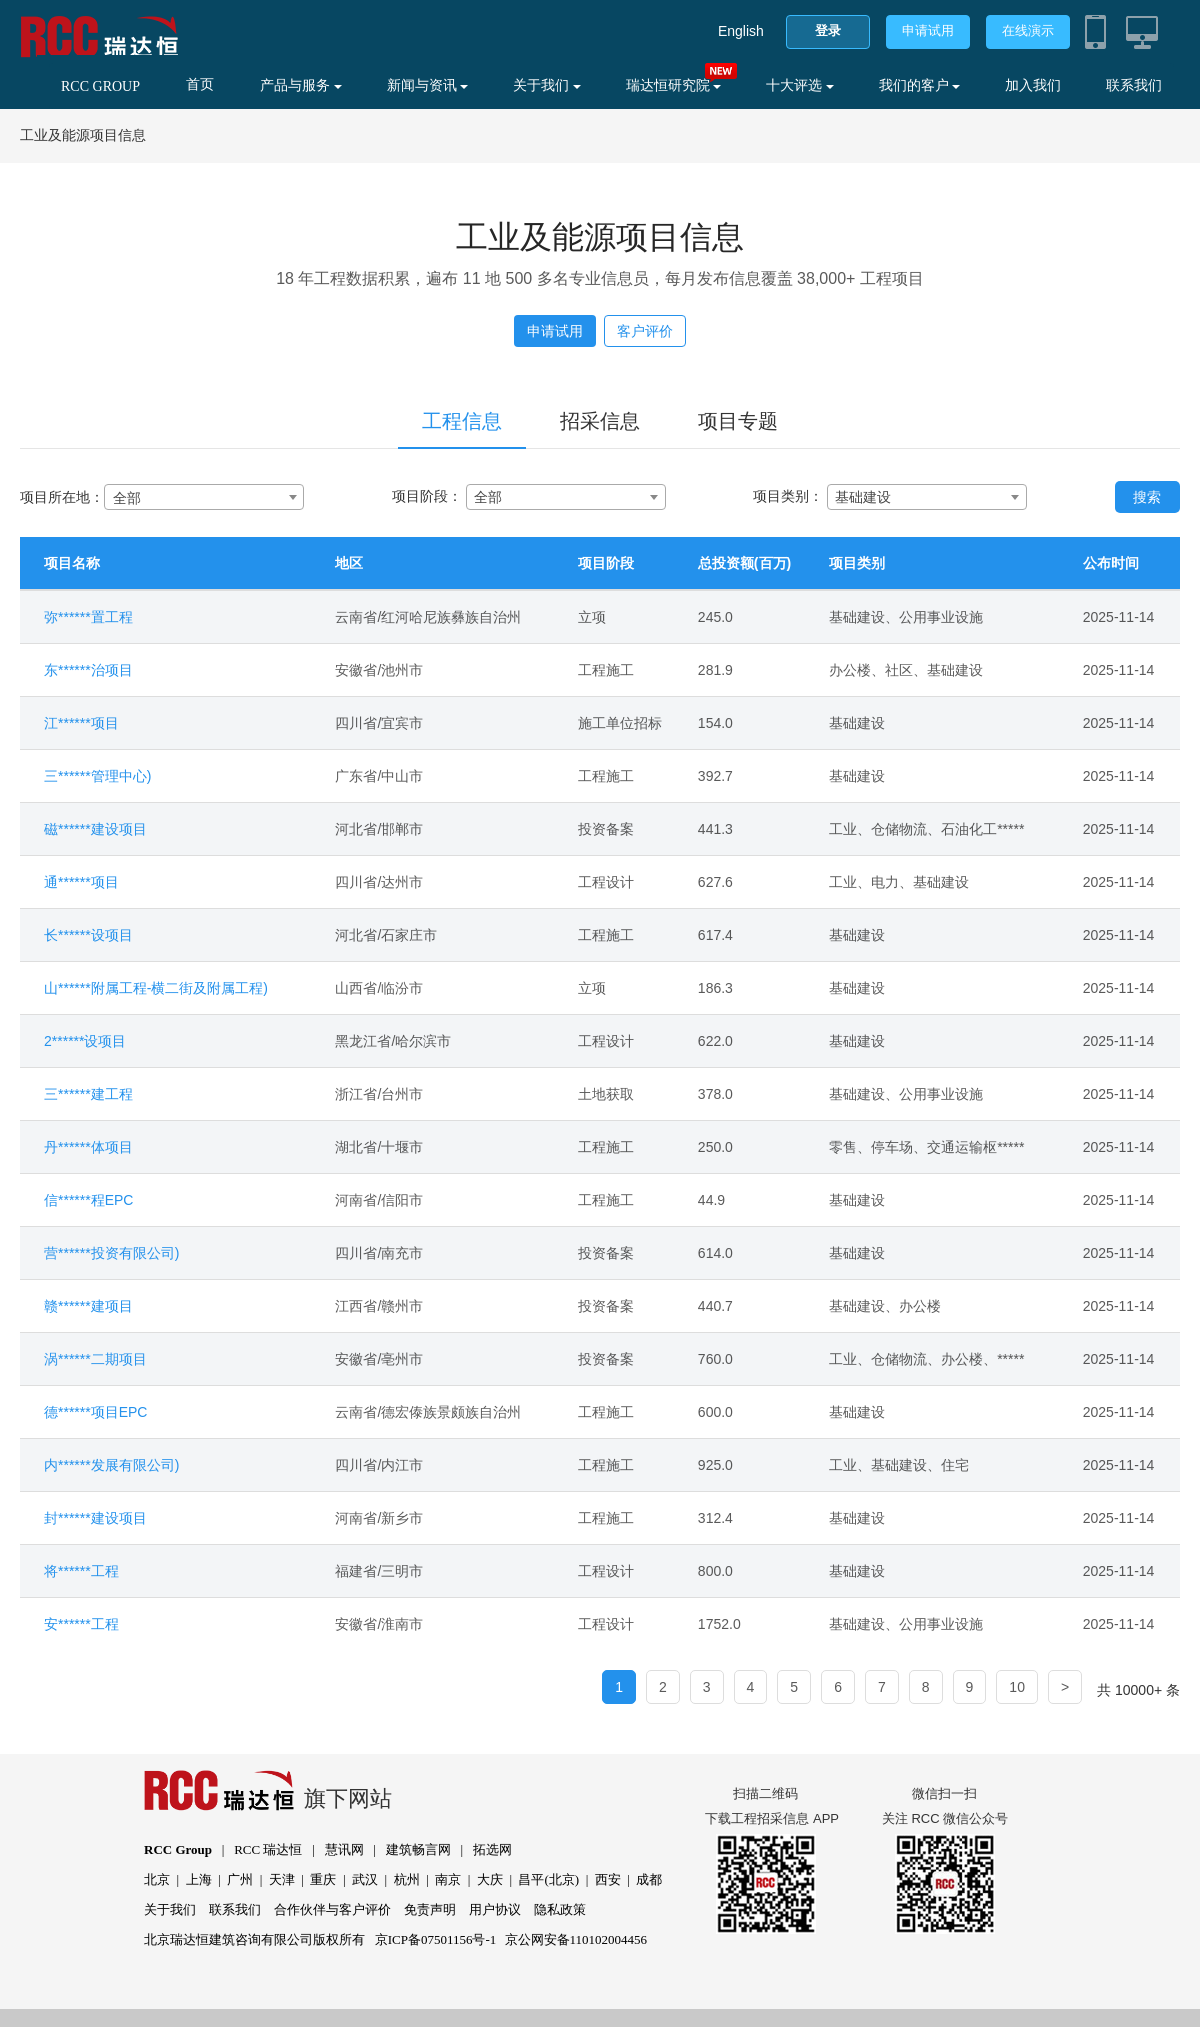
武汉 (365, 1879)
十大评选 (800, 85)
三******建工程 (88, 1094)
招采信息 (600, 421)
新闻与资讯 (428, 85)
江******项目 (81, 723)
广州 (240, 1879)
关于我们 (547, 85)
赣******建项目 (88, 1306)
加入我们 (1033, 85)
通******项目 (81, 882)
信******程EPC (88, 1200)
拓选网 (492, 1849)
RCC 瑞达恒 (268, 1849)
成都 (649, 1879)
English (741, 31)
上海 (199, 1879)
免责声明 (430, 1909)
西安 (608, 1879)
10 (1017, 1687)
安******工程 (81, 1624)
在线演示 (1028, 30)
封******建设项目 (95, 1518)
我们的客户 (920, 85)
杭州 (407, 1879)
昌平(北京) (548, 1879)
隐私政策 (560, 1909)
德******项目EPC (95, 1412)
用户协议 (495, 1909)
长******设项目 (88, 935)
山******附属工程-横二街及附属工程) (156, 988)
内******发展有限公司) (111, 1465)
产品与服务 (301, 85)
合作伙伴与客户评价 (332, 1909)
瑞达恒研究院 (674, 85)
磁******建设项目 (95, 829)
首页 (200, 84)
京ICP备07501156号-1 (436, 1939)
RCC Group (178, 1849)
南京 (448, 1879)
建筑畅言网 (418, 1849)
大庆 (490, 1879)
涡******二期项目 (95, 1359)
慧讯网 (344, 1849)
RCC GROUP (100, 86)
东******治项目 (88, 670)
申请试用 (928, 30)
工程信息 (462, 421)
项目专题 (738, 421)
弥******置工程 (88, 617)
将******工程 (81, 1571)
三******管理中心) (97, 776)
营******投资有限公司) (111, 1253)
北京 (157, 1879)
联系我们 (1134, 85)
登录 (828, 30)
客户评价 (645, 331)
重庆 (323, 1879)
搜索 (1147, 497)
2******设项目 (85, 1041)
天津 (282, 1879)
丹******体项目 (88, 1147)
